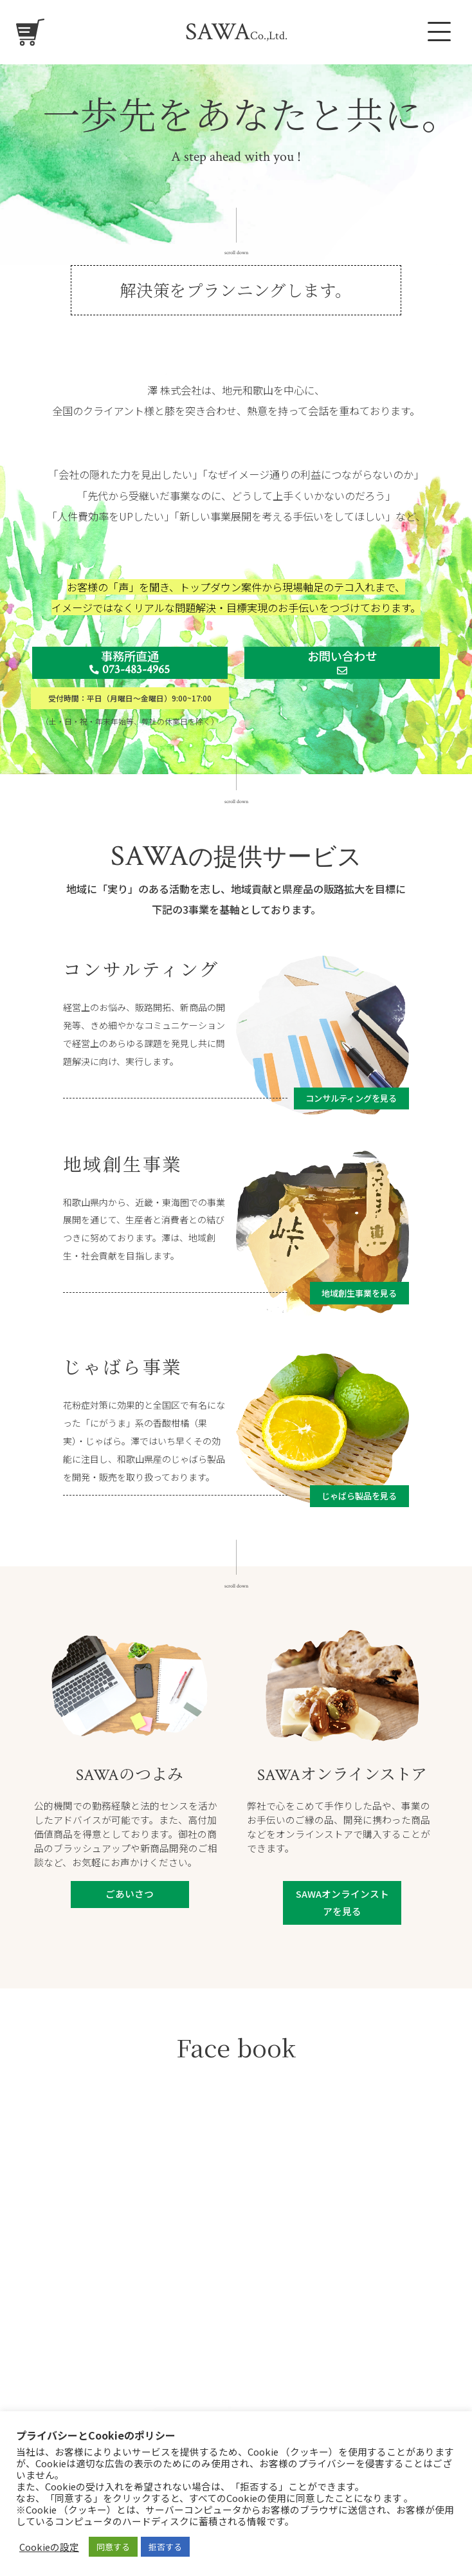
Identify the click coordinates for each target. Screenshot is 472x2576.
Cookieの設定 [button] (49, 2547)
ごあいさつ (129, 1893)
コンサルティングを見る (351, 1098)
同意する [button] (113, 2547)
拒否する (165, 2547)
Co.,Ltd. (236, 35)
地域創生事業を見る (359, 1293)
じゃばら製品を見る (359, 1496)
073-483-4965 (129, 670)
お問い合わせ (342, 661)
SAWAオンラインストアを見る (342, 1902)
